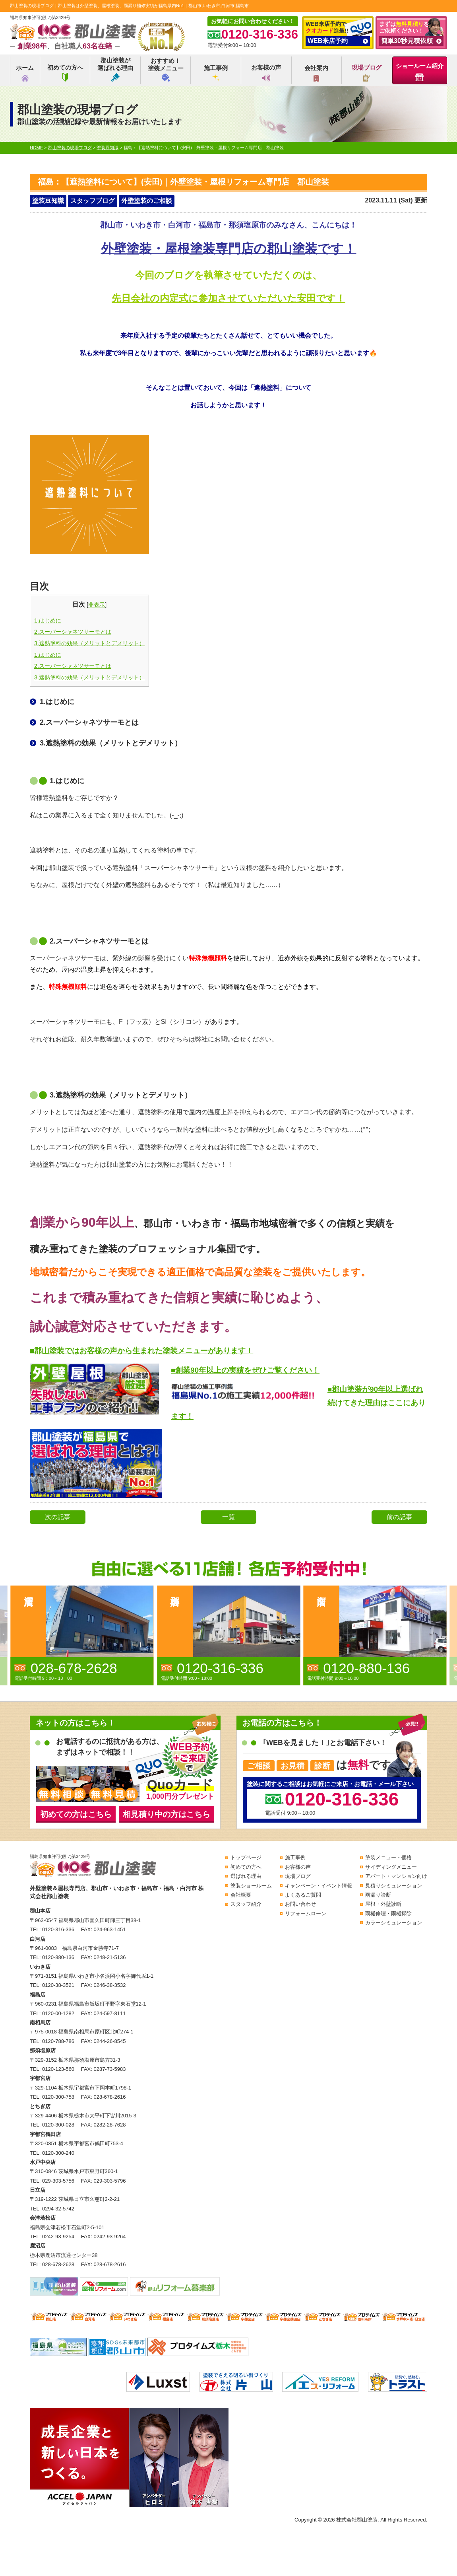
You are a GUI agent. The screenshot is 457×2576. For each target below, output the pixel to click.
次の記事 (57, 1517)
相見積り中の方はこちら (166, 1814)
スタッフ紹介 (245, 1904)
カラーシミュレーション (393, 1923)
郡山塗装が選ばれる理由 (115, 69)
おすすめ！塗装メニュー (166, 69)
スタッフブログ (92, 200)
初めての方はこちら (76, 1814)
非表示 (96, 604)
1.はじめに (47, 620)
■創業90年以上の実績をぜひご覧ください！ (245, 1370)
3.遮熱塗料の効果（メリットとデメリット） (89, 643)
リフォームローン (305, 1913)
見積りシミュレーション (393, 1886)
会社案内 (316, 73)
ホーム (25, 73)
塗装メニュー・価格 (388, 1857)
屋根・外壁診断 (383, 1904)
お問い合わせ (300, 1904)
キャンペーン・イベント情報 (318, 1886)
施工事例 (216, 73)
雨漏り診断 (378, 1895)
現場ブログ (366, 73)
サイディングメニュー (391, 1867)
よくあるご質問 (303, 1895)
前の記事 (399, 1517)
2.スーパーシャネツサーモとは (72, 631)
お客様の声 (266, 73)
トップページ (245, 1857)
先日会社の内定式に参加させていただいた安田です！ (228, 298)
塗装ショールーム (251, 1886)
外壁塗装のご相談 (146, 200)
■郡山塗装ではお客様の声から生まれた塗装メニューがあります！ (141, 1350)
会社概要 (240, 1895)
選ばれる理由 (245, 1876)
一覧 (228, 1517)
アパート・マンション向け (396, 1876)
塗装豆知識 (48, 200)
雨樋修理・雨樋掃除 (388, 1913)
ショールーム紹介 (419, 71)
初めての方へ (65, 73)
